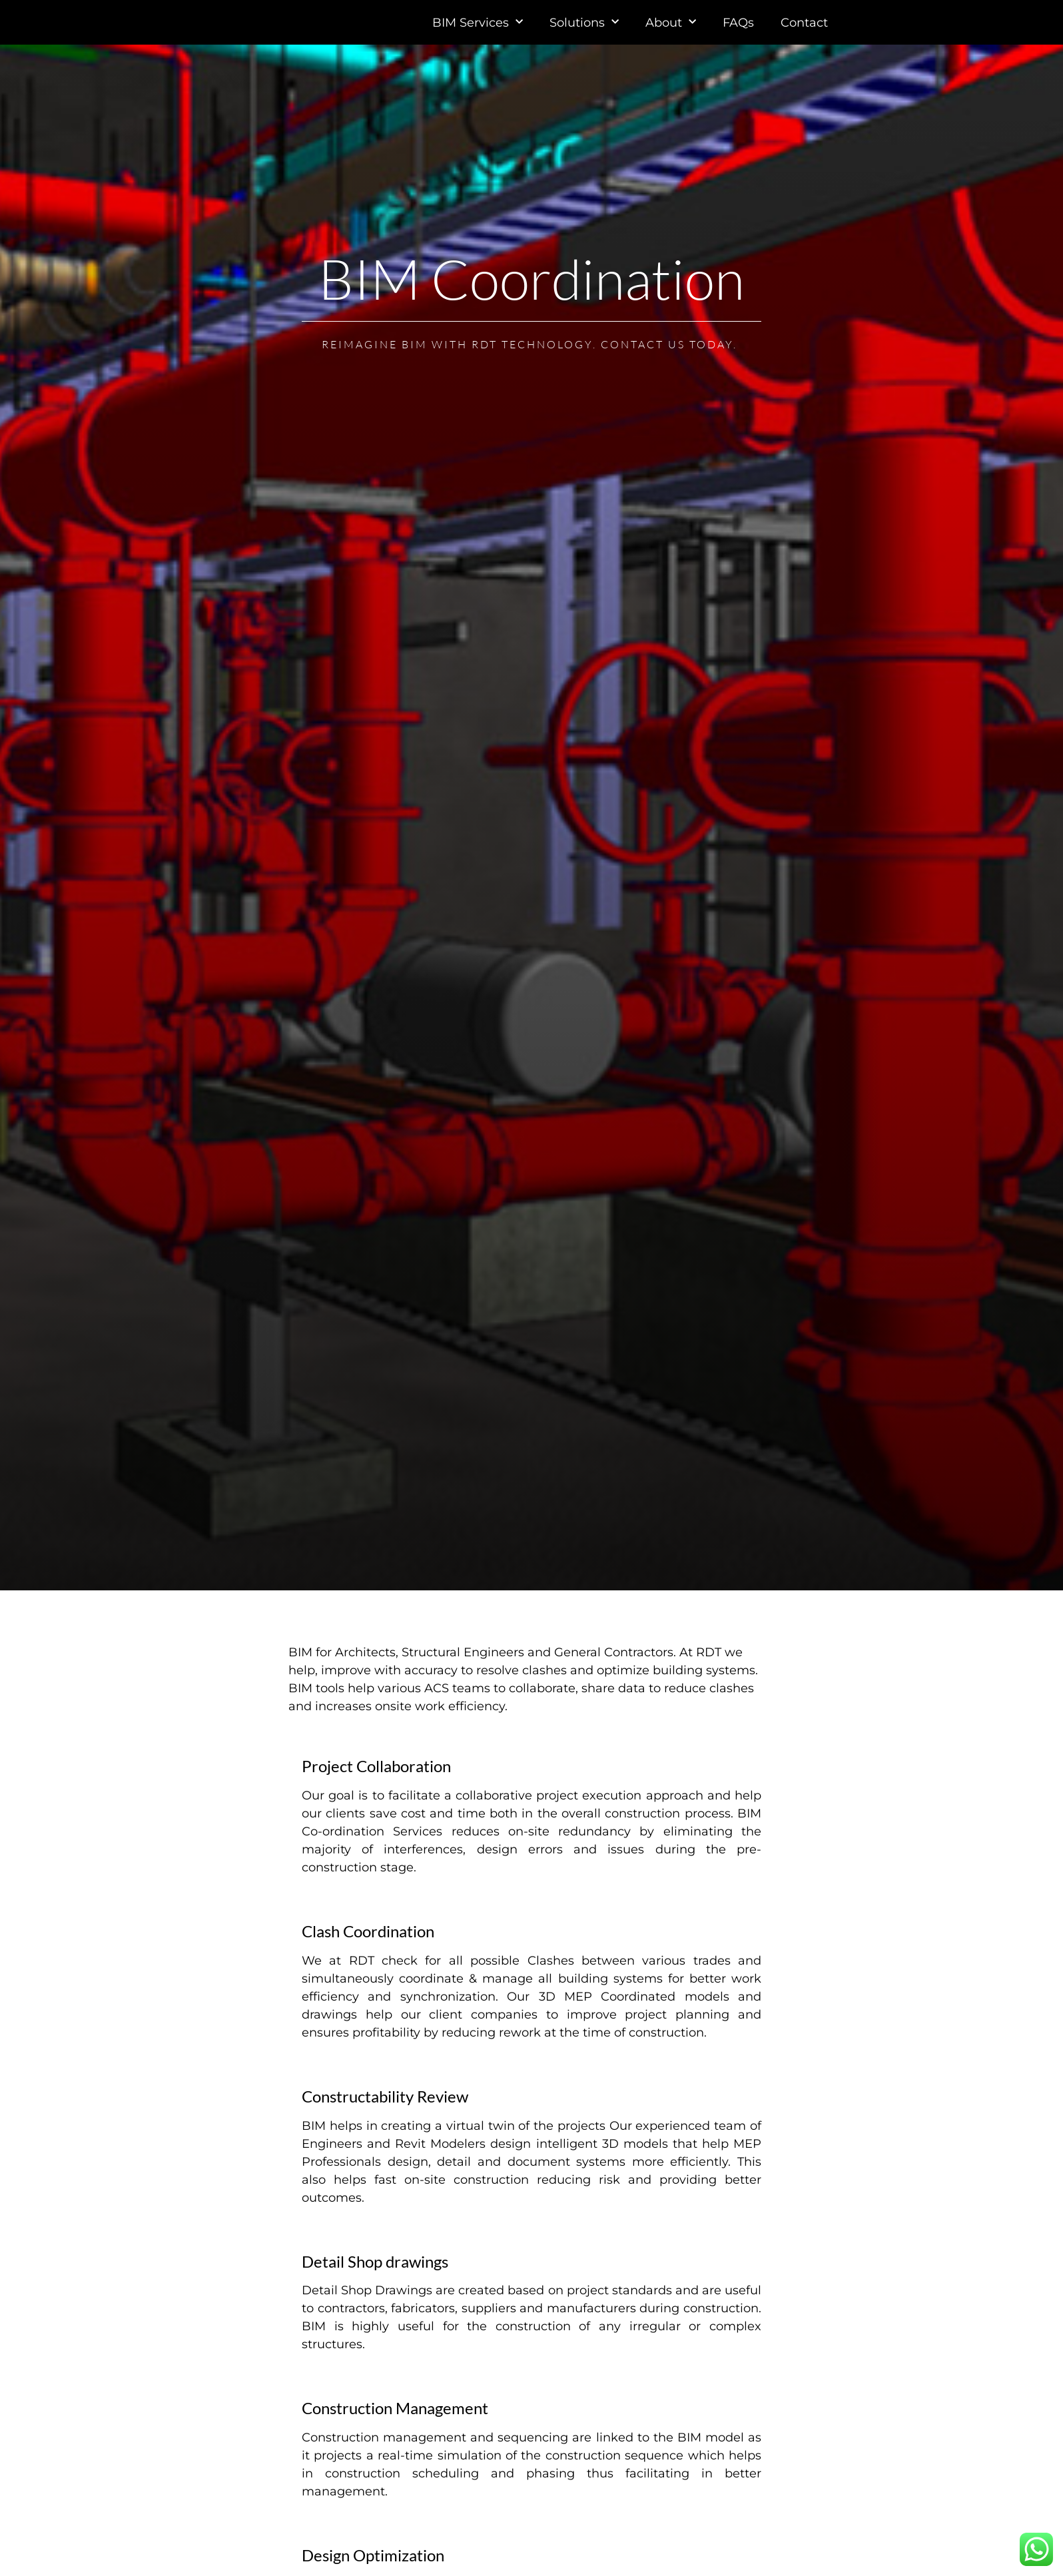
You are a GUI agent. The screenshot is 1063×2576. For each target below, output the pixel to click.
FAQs (738, 34)
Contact (804, 34)
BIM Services (477, 35)
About (670, 35)
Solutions (584, 35)
